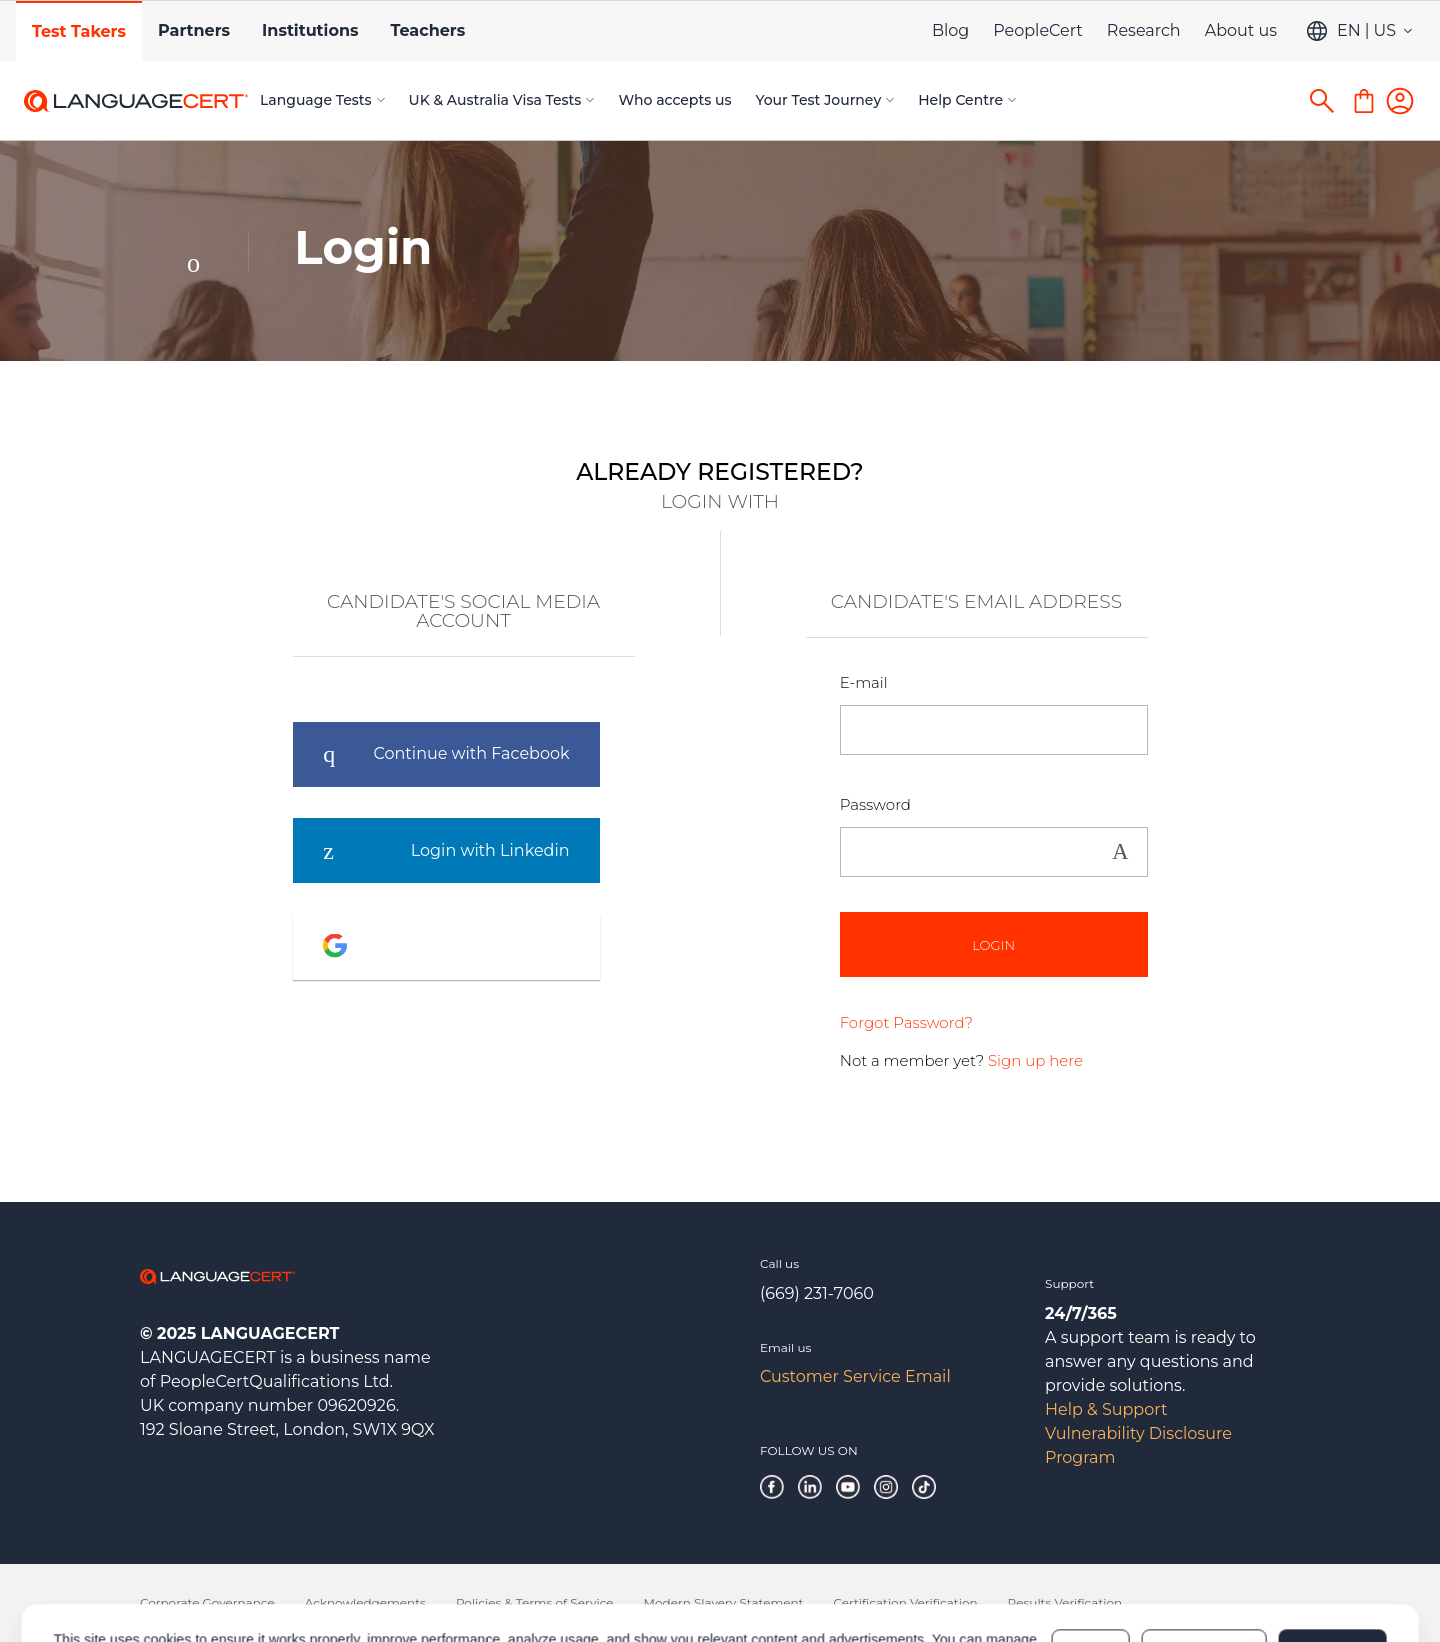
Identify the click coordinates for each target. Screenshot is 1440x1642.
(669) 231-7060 (817, 1293)
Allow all (1332, 1564)
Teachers (427, 30)
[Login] (1400, 101)
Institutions (310, 30)
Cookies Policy (335, 1574)
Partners (194, 30)
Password (875, 804)
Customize (1204, 1564)
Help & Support (1106, 1409)
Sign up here (1035, 1060)
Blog (950, 30)
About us (1241, 30)
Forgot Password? (906, 1022)
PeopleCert (1038, 30)
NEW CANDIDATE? (1280, 405)
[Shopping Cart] (1364, 101)
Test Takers (79, 31)
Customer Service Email (855, 1376)
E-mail (864, 682)
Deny (1091, 1564)
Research (1144, 30)
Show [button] (1121, 852)
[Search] (1322, 101)
